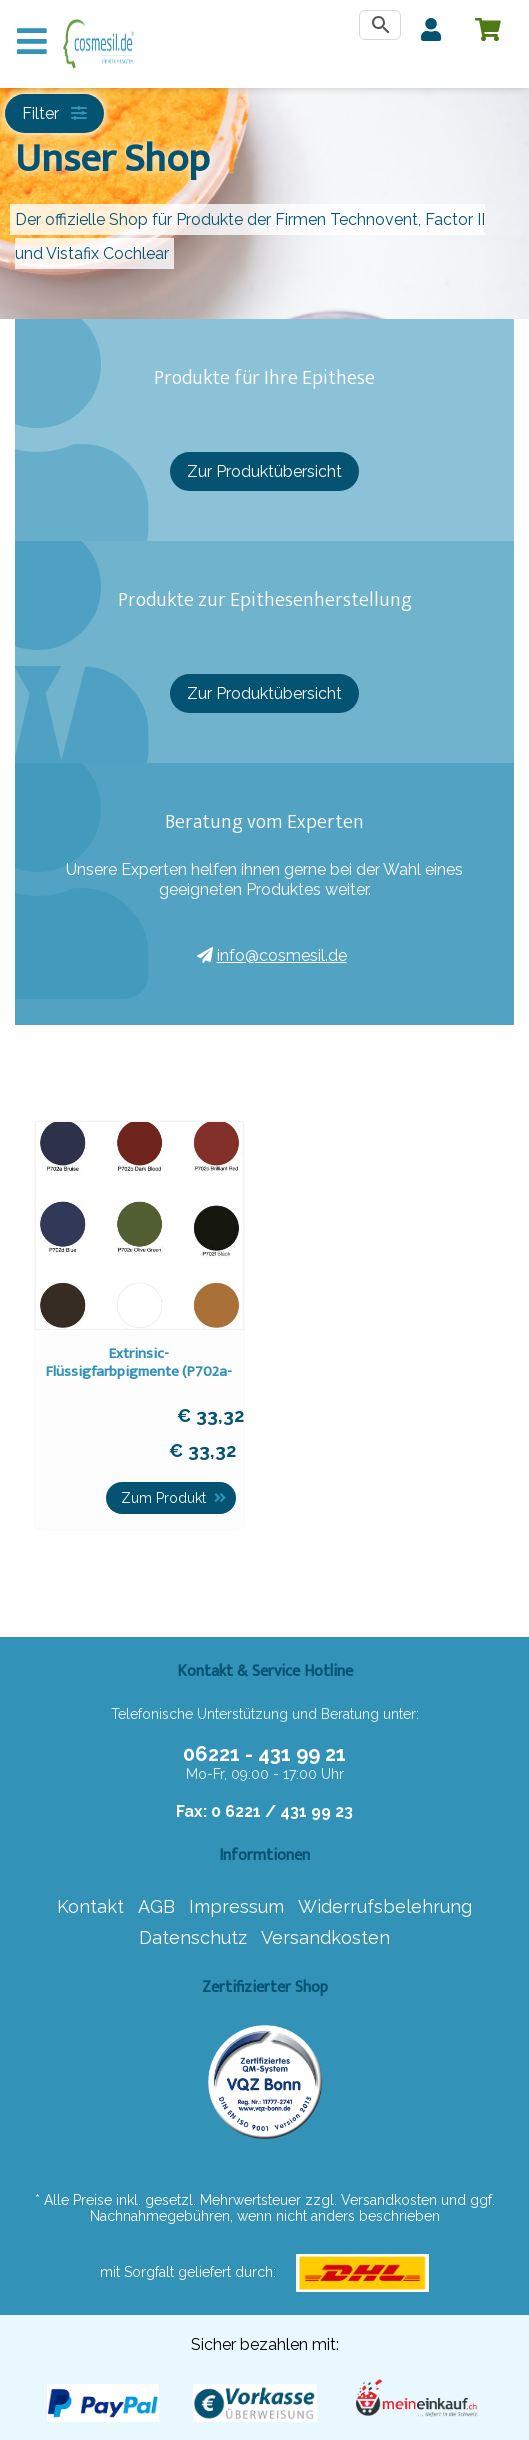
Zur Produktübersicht (264, 471)
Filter (54, 113)
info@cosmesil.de (272, 955)
